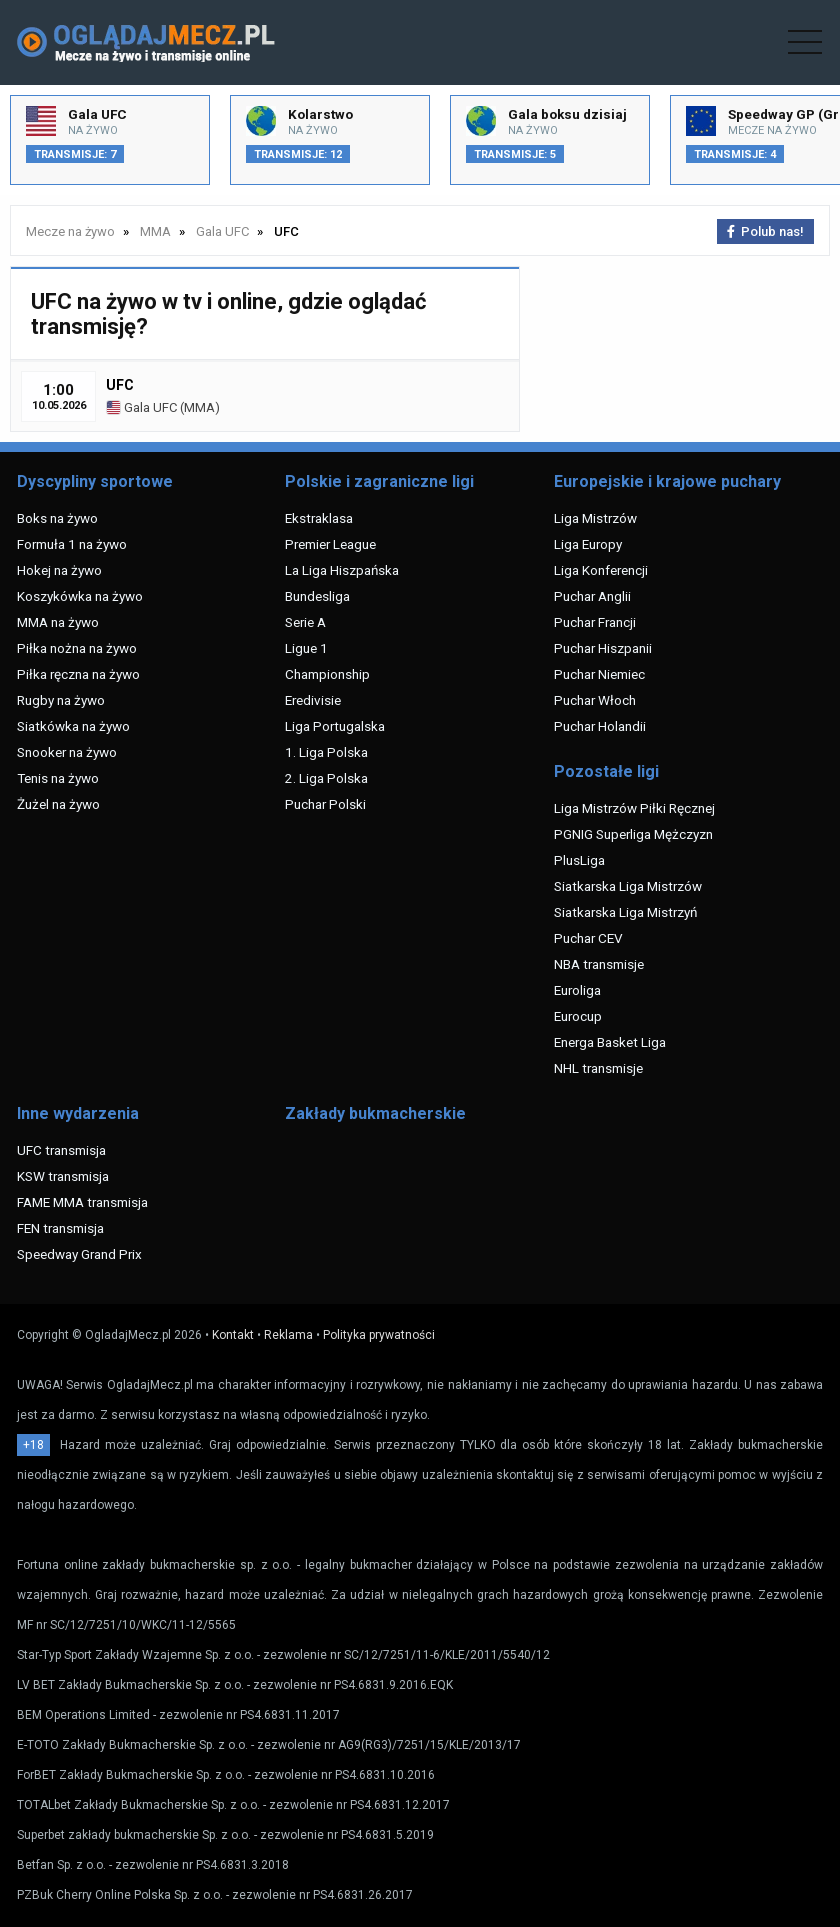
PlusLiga (579, 860)
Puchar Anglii (592, 596)
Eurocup (578, 1016)
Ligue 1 (306, 648)
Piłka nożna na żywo (77, 648)
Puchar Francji (595, 622)
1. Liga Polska (326, 752)
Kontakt (233, 1335)
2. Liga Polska (326, 778)
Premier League (330, 544)
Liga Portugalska (335, 726)
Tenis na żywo (58, 778)
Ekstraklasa (319, 518)
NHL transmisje (598, 1068)
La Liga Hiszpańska (342, 570)
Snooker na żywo (67, 752)
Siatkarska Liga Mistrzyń (625, 912)
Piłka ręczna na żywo (78, 674)
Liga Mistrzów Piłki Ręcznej (634, 808)
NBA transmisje (599, 964)
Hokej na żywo (59, 570)
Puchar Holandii (600, 726)
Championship (327, 674)
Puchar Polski (325, 804)
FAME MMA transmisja (82, 1202)
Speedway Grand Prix (79, 1254)
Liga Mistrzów (595, 518)
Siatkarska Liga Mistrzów (628, 886)
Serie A (305, 622)
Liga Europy (588, 544)
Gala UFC (141, 407)
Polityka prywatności (379, 1335)
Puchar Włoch (595, 700)
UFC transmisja (61, 1150)
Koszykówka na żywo (80, 596)
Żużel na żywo (58, 804)
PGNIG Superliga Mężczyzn (633, 834)
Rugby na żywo (61, 700)
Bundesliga (317, 596)
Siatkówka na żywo (73, 726)
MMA (199, 407)
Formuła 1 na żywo (72, 544)
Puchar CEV (588, 938)
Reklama (288, 1335)
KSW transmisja (63, 1176)
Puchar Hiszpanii (603, 648)
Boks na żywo (57, 518)
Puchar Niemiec (599, 674)
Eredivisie (313, 700)
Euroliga (577, 990)
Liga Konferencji (601, 570)
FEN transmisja (60, 1228)
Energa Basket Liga (610, 1042)
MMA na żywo (58, 622)
